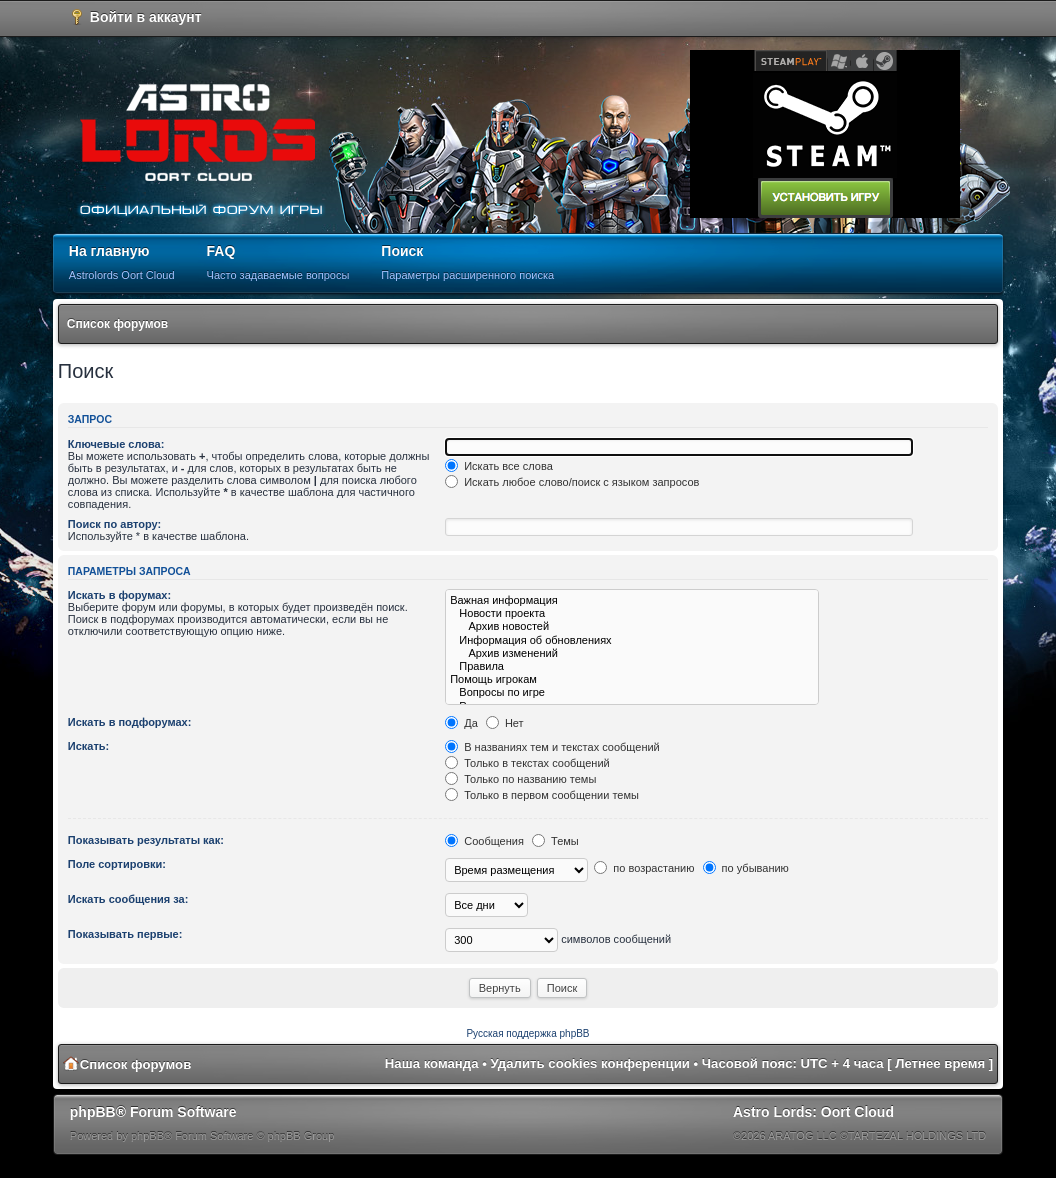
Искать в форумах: (119, 595)
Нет (505, 723)
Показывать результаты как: (146, 840)
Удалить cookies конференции (590, 1063)
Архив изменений (632, 653)
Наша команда (432, 1063)
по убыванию (746, 868)
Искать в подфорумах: (130, 722)
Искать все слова (499, 466)
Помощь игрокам (632, 679)
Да (461, 723)
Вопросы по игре (632, 692)
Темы (555, 841)
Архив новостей (632, 626)
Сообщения (484, 841)
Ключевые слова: (116, 444)
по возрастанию (644, 868)
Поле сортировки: (117, 864)
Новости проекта (632, 613)
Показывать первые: (125, 934)
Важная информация (632, 600)
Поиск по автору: (114, 524)
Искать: (88, 746)
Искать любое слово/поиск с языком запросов (572, 482)
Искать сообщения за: (128, 899)
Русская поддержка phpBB (527, 1033)
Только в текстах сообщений (527, 763)
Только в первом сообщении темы (542, 795)
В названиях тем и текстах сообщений (552, 747)
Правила (632, 666)
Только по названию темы (520, 779)
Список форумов (117, 324)
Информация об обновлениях (632, 640)
